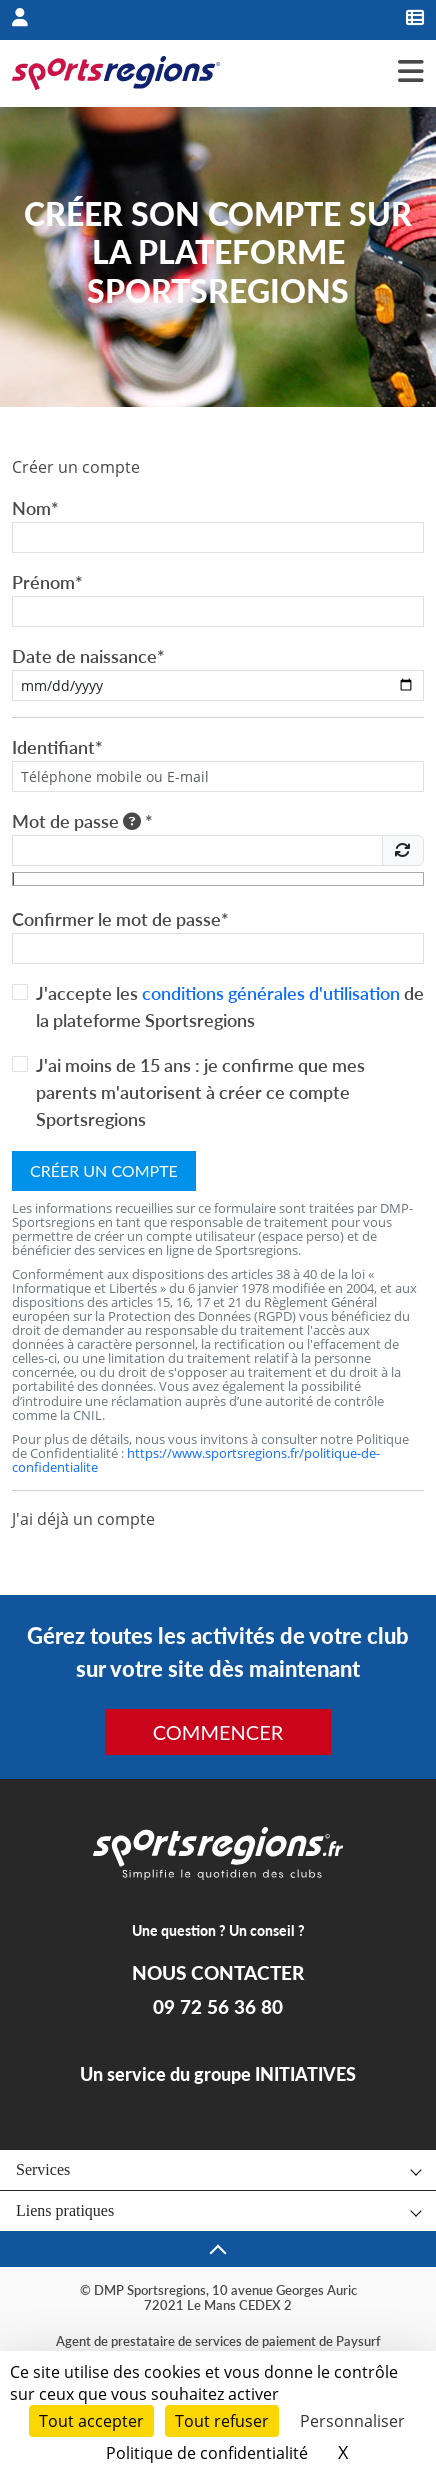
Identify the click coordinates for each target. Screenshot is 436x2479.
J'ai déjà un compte (83, 1519)
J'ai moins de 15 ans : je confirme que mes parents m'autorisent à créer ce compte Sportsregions (200, 1092)
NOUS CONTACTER (218, 1973)
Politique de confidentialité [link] (207, 2453)
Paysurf (358, 2341)
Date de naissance (88, 656)
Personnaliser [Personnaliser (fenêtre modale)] (352, 2421)
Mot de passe (82, 821)
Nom (35, 508)
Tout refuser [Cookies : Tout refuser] (222, 2421)
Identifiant (57, 747)
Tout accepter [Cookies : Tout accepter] (91, 2421)
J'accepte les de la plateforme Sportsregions (230, 1006)
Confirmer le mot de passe (120, 919)
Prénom (47, 582)
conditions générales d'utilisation (271, 993)
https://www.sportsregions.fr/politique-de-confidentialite (196, 1460)
